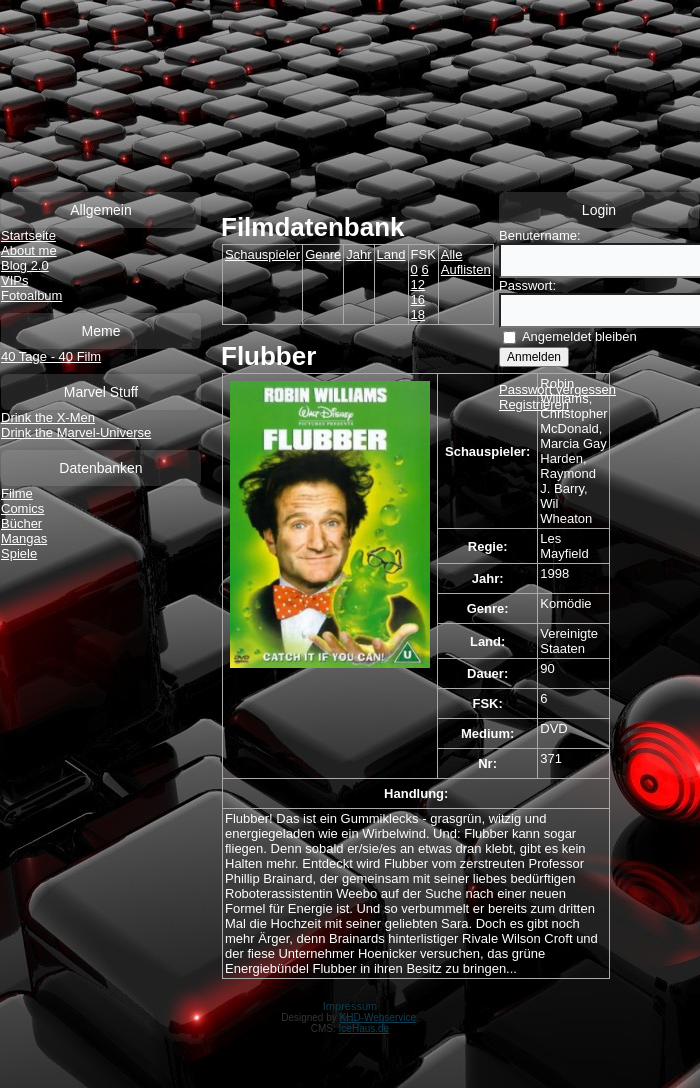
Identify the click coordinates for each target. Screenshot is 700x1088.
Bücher (21, 523)
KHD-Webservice (378, 1017)
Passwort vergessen (557, 389)
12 (418, 284)
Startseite (28, 235)
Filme (17, 493)
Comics (22, 508)
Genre (323, 254)
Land (391, 254)
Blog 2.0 (25, 265)
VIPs (14, 280)
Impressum (350, 1006)
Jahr (358, 254)
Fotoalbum (31, 295)
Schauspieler (262, 254)
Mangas (24, 538)
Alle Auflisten (466, 262)
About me (29, 250)
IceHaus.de (364, 1028)
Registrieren (534, 404)
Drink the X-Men (48, 417)
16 (418, 299)
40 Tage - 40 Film (51, 356)
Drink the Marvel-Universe (76, 432)
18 (418, 314)
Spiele (19, 553)
